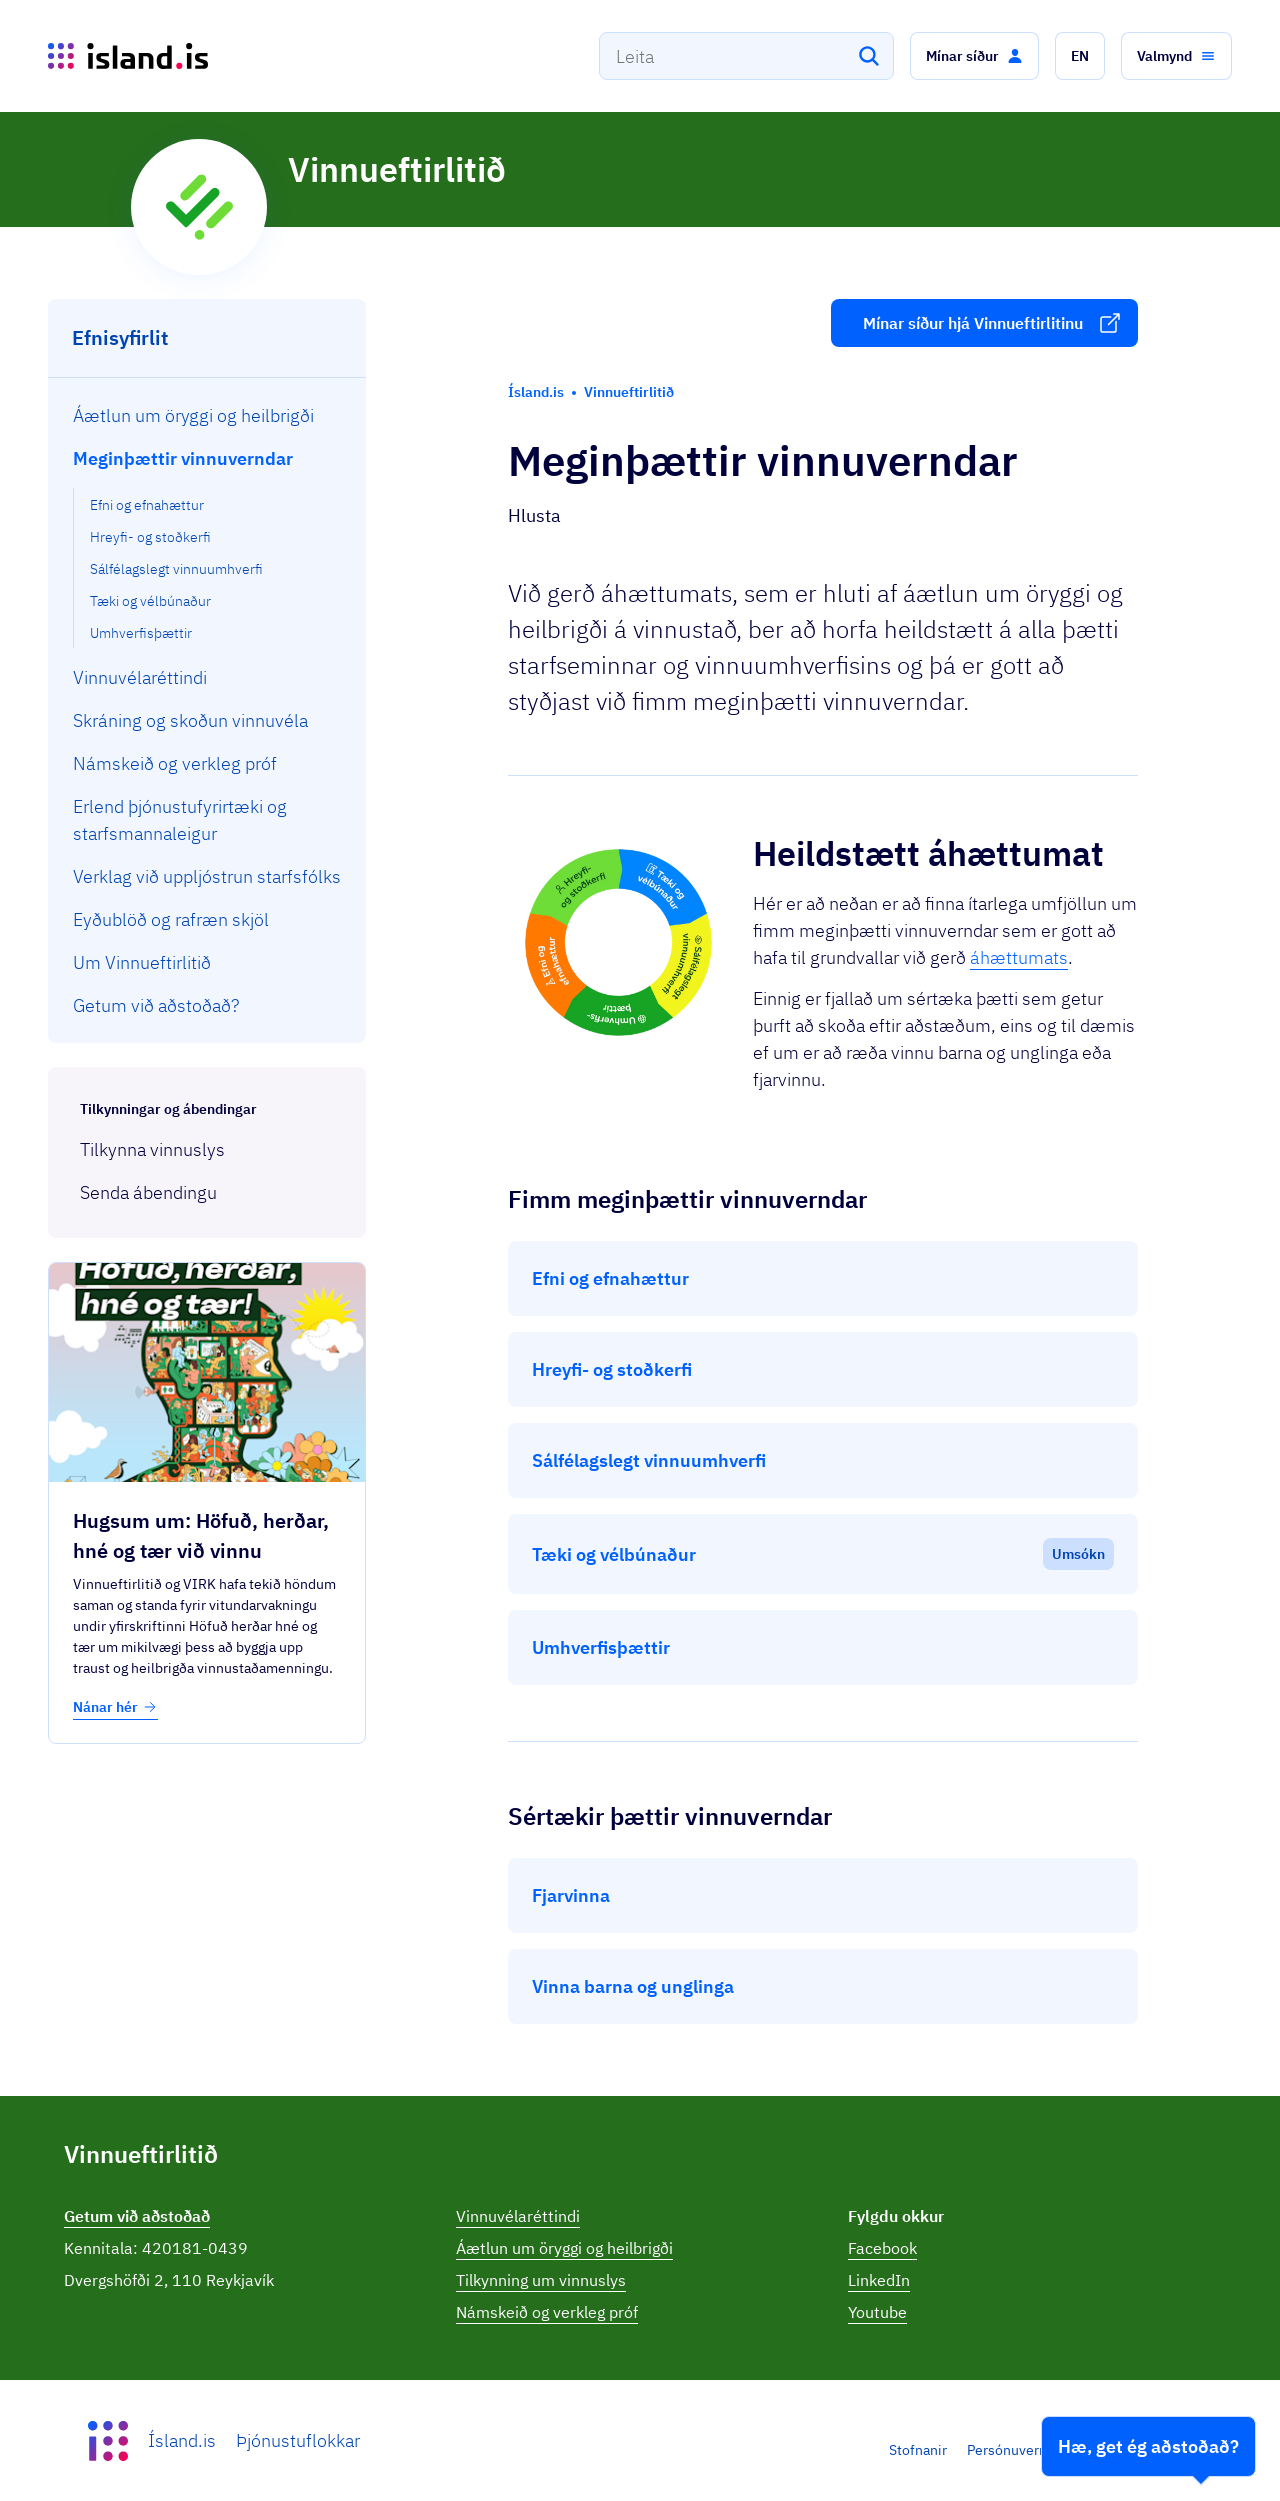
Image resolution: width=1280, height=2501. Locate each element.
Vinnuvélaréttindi (518, 2216)
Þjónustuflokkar (298, 2440)
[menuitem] (207, 415)
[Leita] (869, 56)
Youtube (877, 2312)
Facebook (882, 2248)
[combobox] (746, 56)
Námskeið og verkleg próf (547, 2312)
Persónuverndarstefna (1037, 2450)
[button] (974, 56)
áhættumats (1019, 957)
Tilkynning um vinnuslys (541, 2280)
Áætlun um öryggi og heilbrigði (564, 2248)
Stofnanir (918, 2450)
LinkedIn (879, 2280)
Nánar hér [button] (115, 1707)
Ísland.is (182, 2440)
